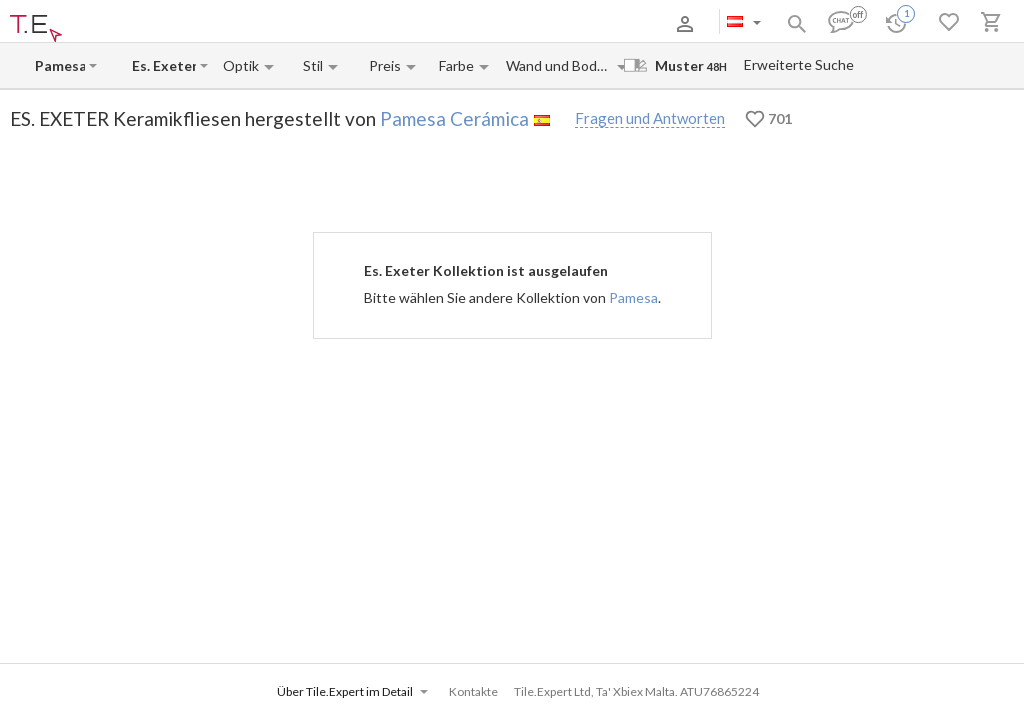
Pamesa (633, 297)
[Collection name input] (164, 65)
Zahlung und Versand (210, 23)
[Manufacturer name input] (60, 65)
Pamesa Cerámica (454, 118)
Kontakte (301, 23)
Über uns (119, 23)
